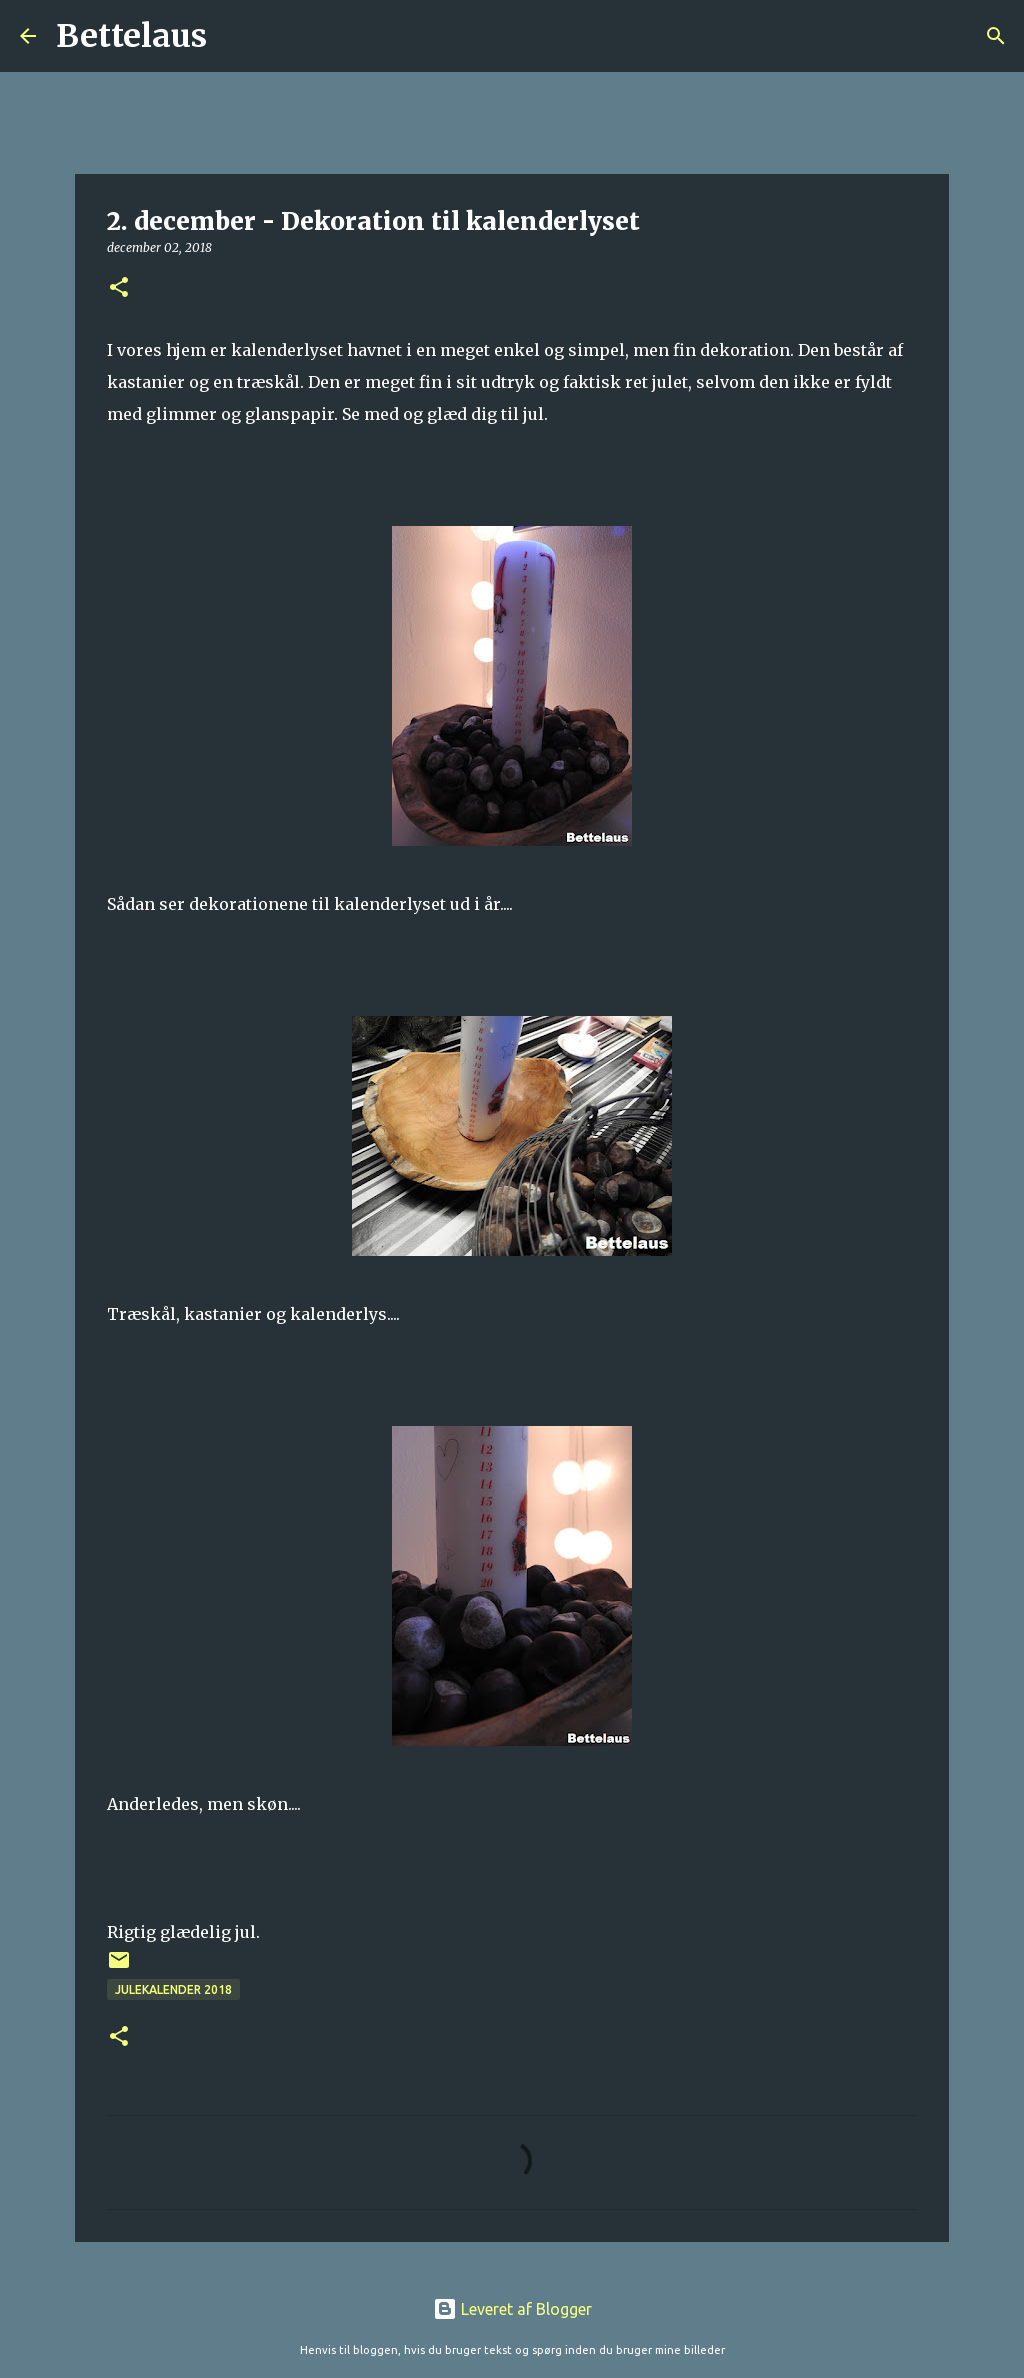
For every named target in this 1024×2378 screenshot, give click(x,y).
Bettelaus (131, 36)
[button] (119, 288)
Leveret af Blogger (512, 2309)
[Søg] (235, 36)
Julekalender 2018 (173, 1989)
